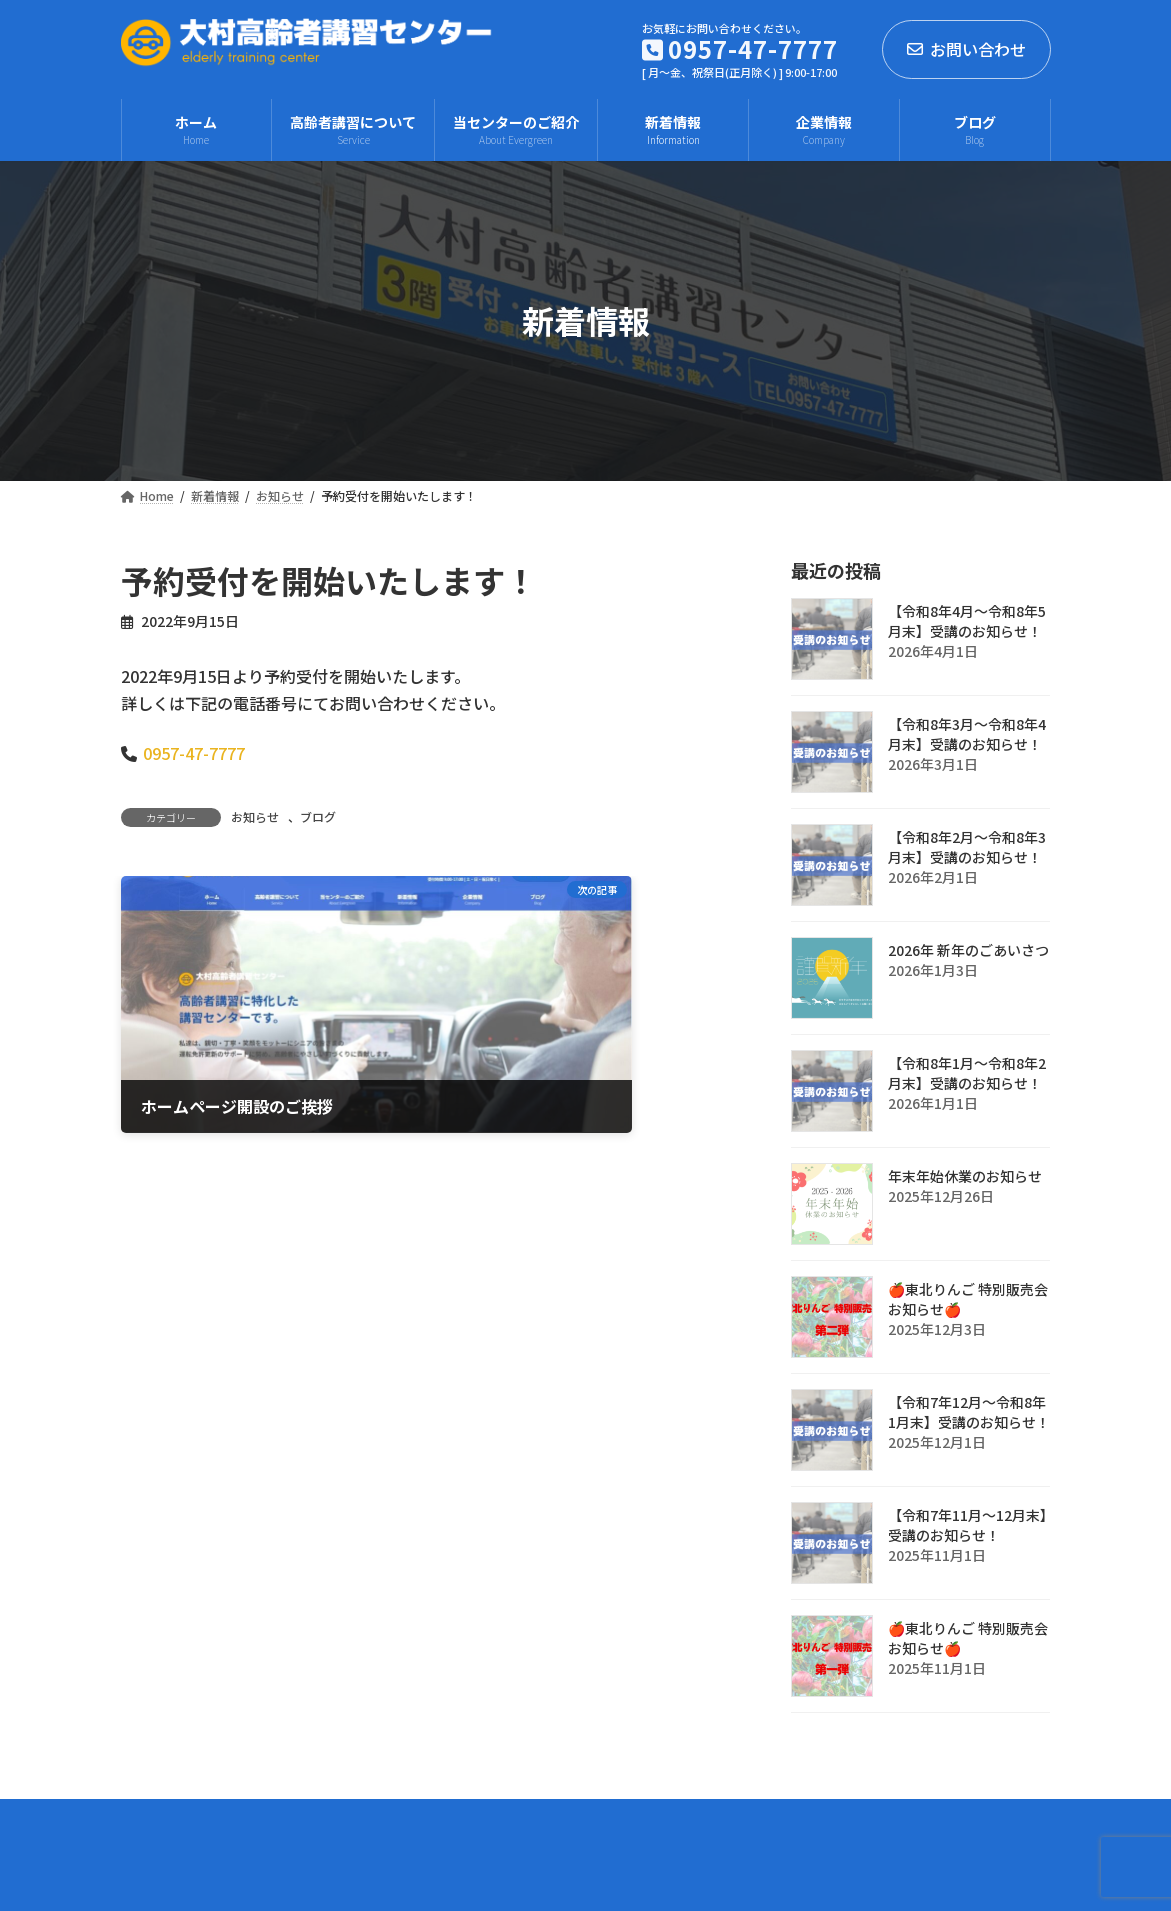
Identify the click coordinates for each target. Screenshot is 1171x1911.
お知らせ (255, 816)
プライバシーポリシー (213, 1819)
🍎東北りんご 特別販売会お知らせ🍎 (968, 1299)
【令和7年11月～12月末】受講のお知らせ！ (967, 1525)
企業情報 (358, 1819)
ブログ (318, 816)
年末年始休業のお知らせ (965, 1176)
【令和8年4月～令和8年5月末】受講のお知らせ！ (967, 621)
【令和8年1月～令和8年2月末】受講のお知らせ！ (967, 1073)
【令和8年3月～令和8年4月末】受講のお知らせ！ (967, 734)
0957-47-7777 (194, 753)
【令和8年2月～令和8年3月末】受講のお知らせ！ (967, 847)
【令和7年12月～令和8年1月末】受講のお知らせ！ (969, 1412)
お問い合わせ (966, 49)
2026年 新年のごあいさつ (968, 950)
